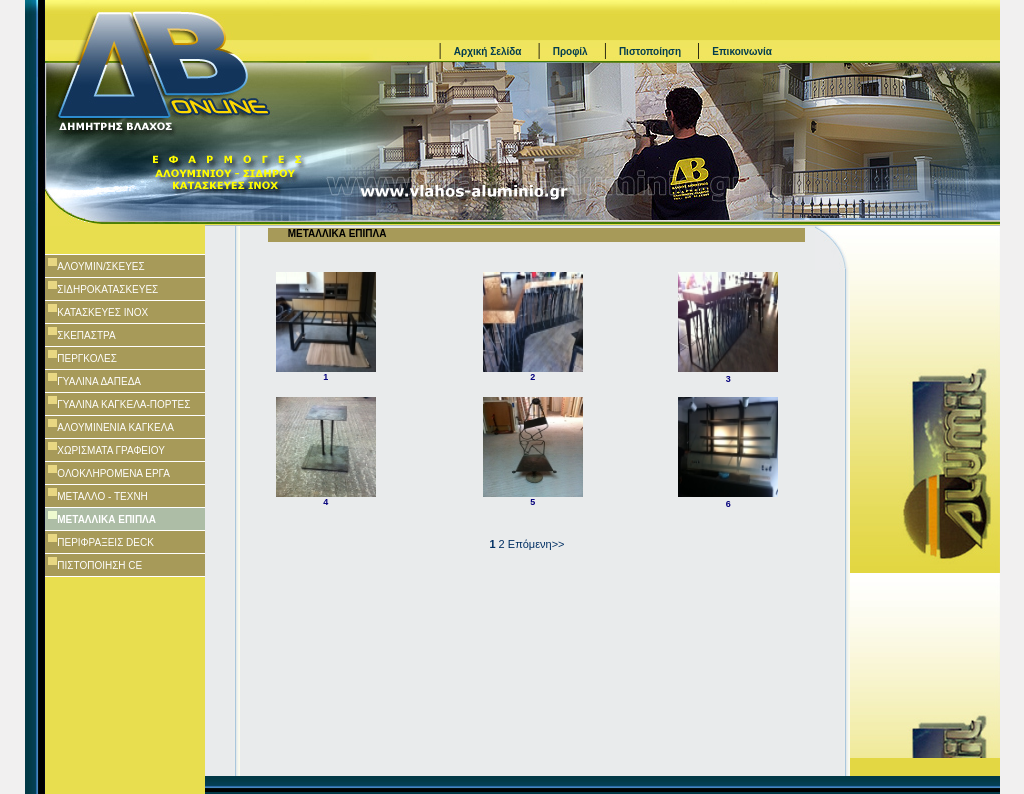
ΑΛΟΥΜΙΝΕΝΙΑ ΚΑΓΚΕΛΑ (115, 427)
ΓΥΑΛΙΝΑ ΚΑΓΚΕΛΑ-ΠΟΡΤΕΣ (123, 404)
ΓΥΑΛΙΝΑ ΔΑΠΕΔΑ (99, 381)
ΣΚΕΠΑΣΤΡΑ (86, 335)
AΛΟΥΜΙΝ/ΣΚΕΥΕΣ (100, 266)
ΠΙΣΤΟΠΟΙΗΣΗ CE (99, 565)
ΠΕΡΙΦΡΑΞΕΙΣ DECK (105, 542)
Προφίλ (570, 51)
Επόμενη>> (536, 544)
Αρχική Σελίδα (488, 51)
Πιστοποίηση (650, 51)
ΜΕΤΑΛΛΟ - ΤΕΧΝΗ (102, 496)
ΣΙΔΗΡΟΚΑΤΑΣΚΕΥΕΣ (107, 289)
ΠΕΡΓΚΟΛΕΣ (87, 358)
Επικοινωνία (742, 51)
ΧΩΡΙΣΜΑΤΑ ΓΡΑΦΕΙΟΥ (111, 450)
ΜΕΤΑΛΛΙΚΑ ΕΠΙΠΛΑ (106, 519)
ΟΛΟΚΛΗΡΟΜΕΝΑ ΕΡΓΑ (113, 473)
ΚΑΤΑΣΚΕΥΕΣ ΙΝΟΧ (102, 312)
